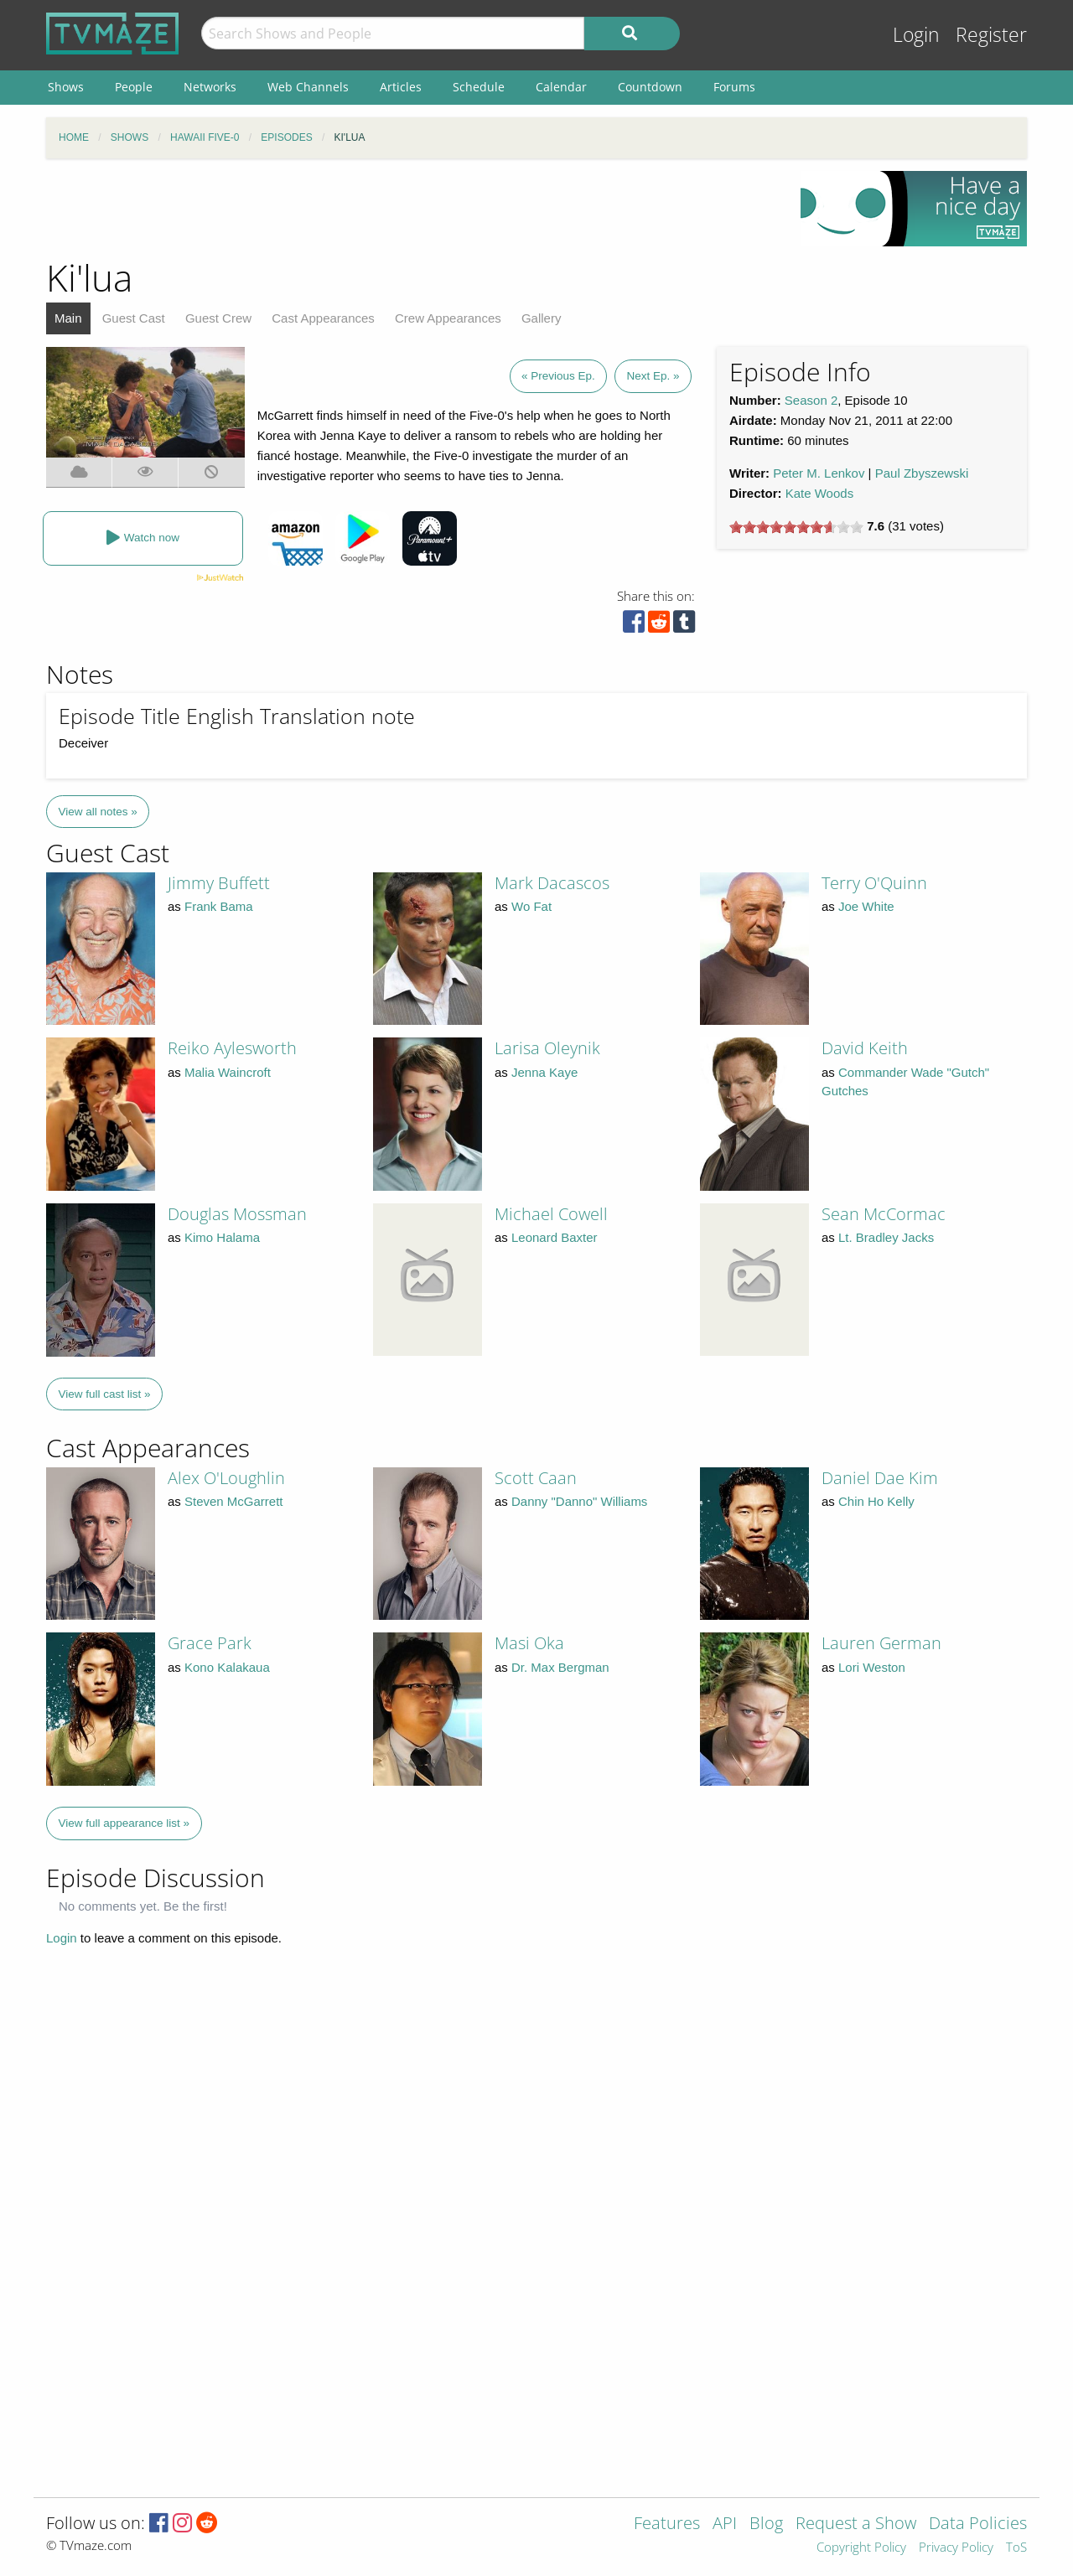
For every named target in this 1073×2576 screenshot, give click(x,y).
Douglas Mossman (237, 1214)
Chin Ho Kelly (876, 1501)
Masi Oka (529, 1643)
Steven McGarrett (233, 1501)
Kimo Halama (222, 1237)
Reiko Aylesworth (232, 1048)
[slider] (796, 527)
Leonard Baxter (554, 1237)
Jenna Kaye (544, 1072)
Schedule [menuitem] (479, 87)
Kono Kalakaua (227, 1667)
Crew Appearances (448, 318)
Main (68, 318)
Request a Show (856, 2524)
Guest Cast (133, 318)
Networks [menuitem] (210, 87)
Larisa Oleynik (547, 1048)
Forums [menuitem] (734, 87)
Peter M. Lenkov (818, 473)
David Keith (865, 1048)
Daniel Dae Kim (880, 1477)
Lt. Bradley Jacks (886, 1237)
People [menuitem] (134, 87)
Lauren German (881, 1643)
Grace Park (209, 1643)
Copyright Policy (861, 2548)
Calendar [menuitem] (561, 87)
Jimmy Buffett (219, 883)
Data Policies (978, 2524)
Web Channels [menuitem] (308, 87)
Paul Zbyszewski (922, 473)
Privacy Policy (956, 2548)
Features (667, 2524)
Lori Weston (871, 1667)
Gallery (541, 318)
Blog (766, 2524)
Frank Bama (218, 906)
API (725, 2524)
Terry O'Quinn (874, 883)
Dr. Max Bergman (560, 1667)
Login (916, 35)
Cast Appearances (323, 318)
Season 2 (811, 400)
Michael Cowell (551, 1214)
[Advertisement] (411, 208)
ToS (1016, 2548)
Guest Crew (218, 318)
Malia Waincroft (227, 1072)
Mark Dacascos (552, 883)
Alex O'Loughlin (226, 1477)
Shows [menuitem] (66, 87)
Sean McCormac (884, 1214)
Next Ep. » (652, 376)
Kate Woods (819, 493)
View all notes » (98, 811)
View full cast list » (105, 1394)
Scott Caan (536, 1477)
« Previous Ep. (558, 376)
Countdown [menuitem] (650, 87)
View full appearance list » (124, 1823)
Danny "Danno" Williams (579, 1501)
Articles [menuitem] (401, 87)
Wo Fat (531, 906)
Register (991, 35)
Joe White (866, 906)
